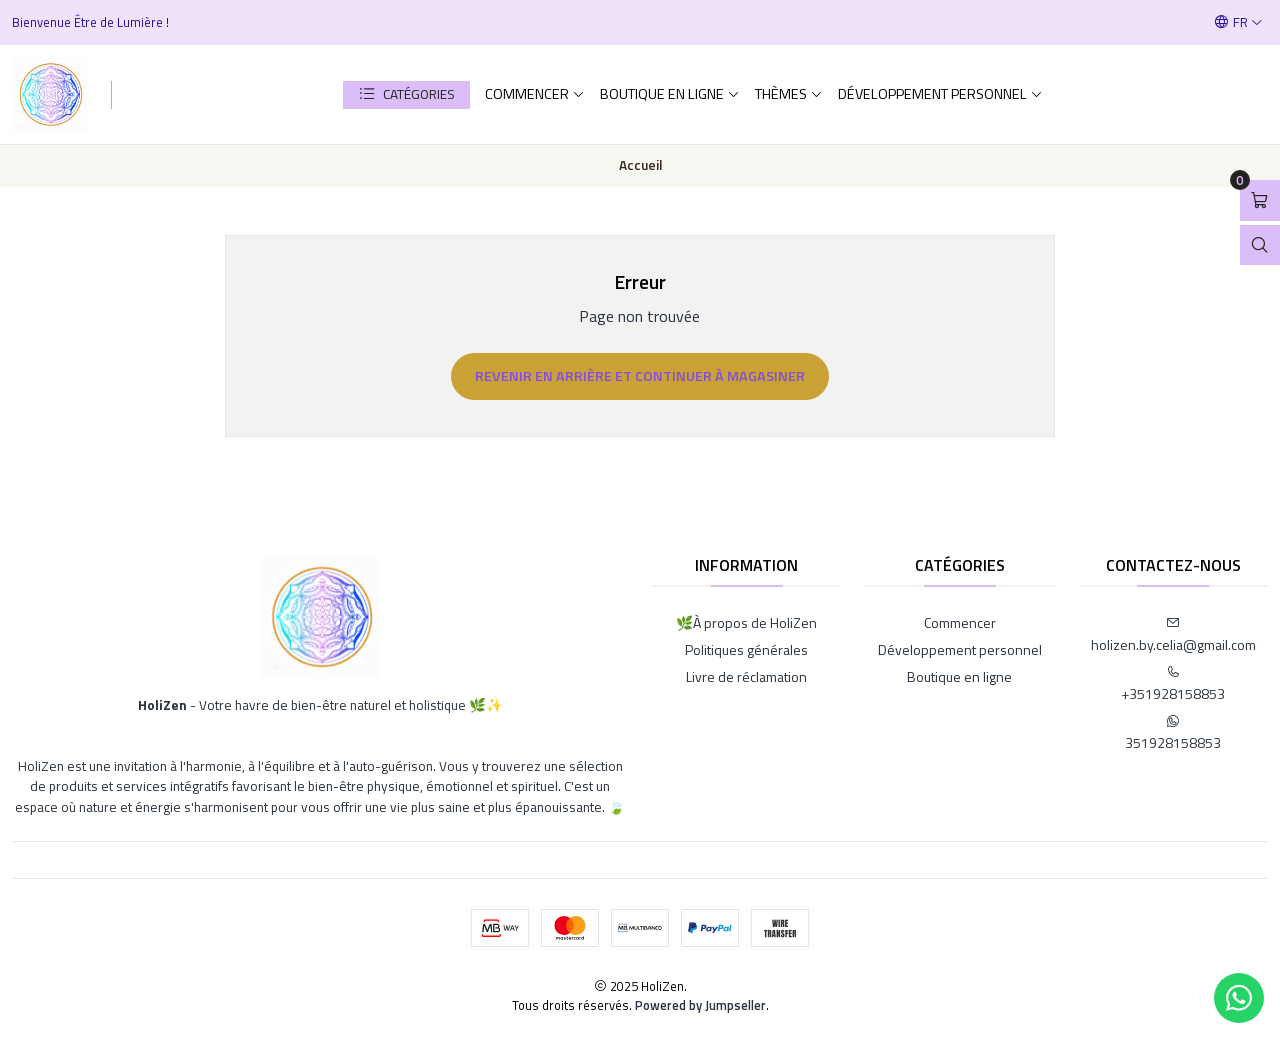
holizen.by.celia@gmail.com (1173, 635)
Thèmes (789, 94)
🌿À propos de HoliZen (746, 622)
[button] (406, 95)
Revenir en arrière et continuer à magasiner (640, 376)
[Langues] (1238, 22)
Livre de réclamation (746, 676)
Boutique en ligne (670, 94)
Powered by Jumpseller (700, 1005)
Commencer (535, 94)
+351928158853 (1173, 684)
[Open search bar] (1260, 245)
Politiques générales (746, 649)
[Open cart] (1260, 200)
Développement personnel (940, 94)
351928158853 (1173, 733)
